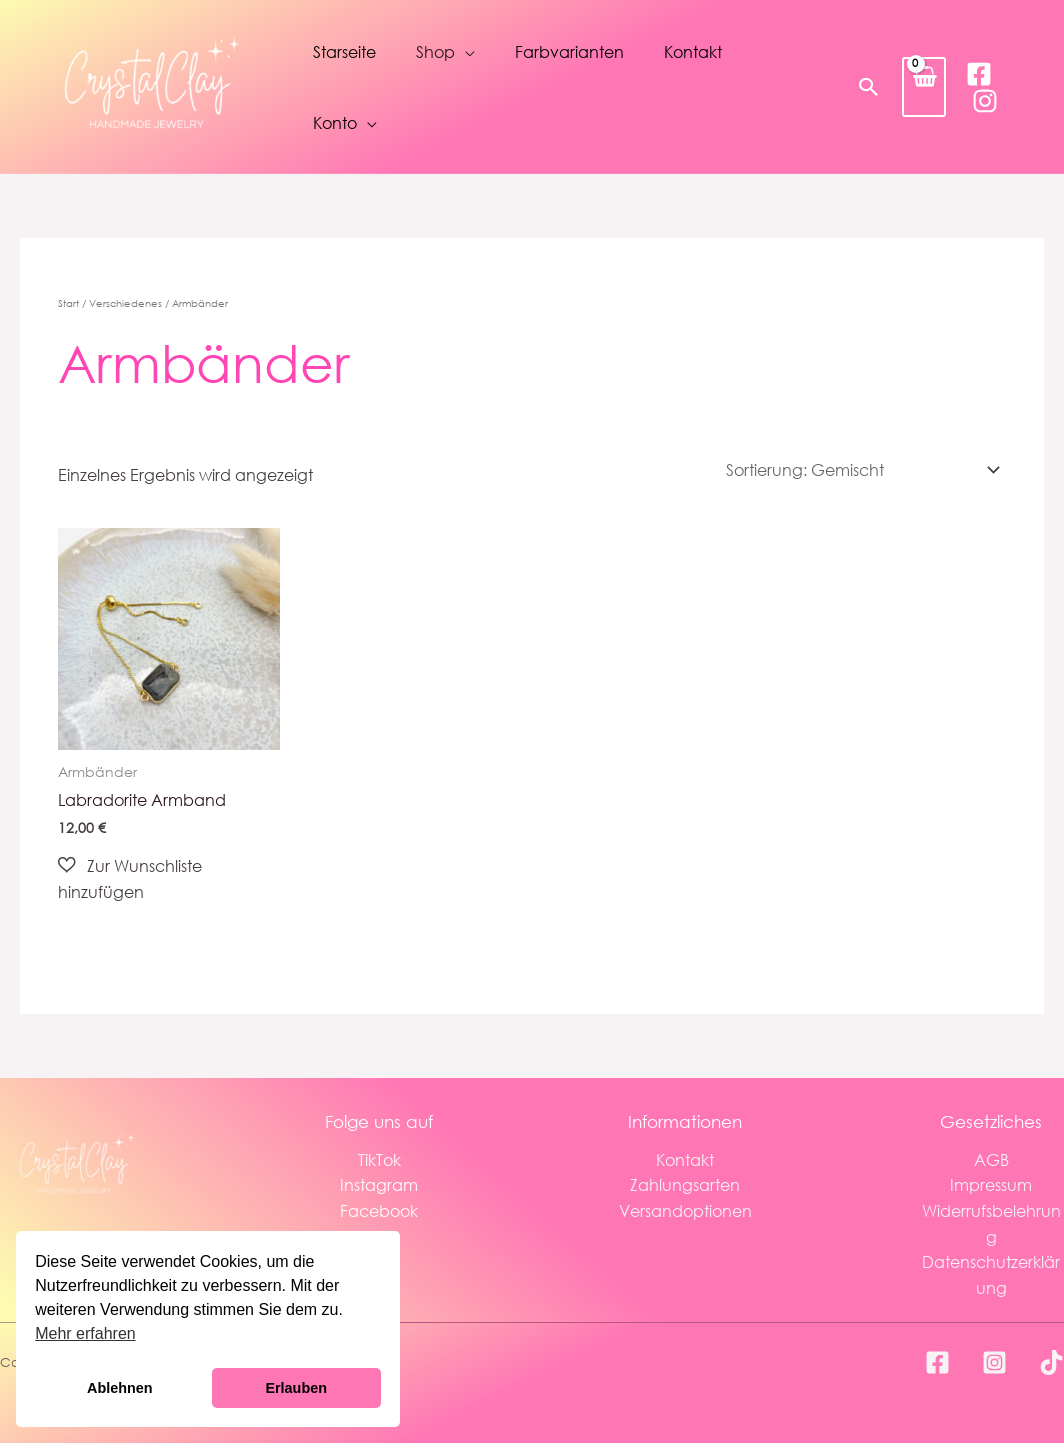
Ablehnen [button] (120, 1388)
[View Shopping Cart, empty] (924, 86)
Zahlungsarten (685, 1184)
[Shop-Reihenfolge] (859, 469)
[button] (869, 87)
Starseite (344, 51)
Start (68, 303)
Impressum (991, 1184)
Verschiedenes (125, 303)
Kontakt (693, 51)
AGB (991, 1159)
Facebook (379, 1210)
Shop (435, 51)
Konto (335, 122)
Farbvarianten (569, 51)
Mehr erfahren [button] (85, 1333)
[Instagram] (985, 101)
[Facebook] (979, 74)
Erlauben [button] (296, 1388)
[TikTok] (1051, 1362)
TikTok (379, 1159)
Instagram (379, 1184)
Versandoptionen (685, 1210)
